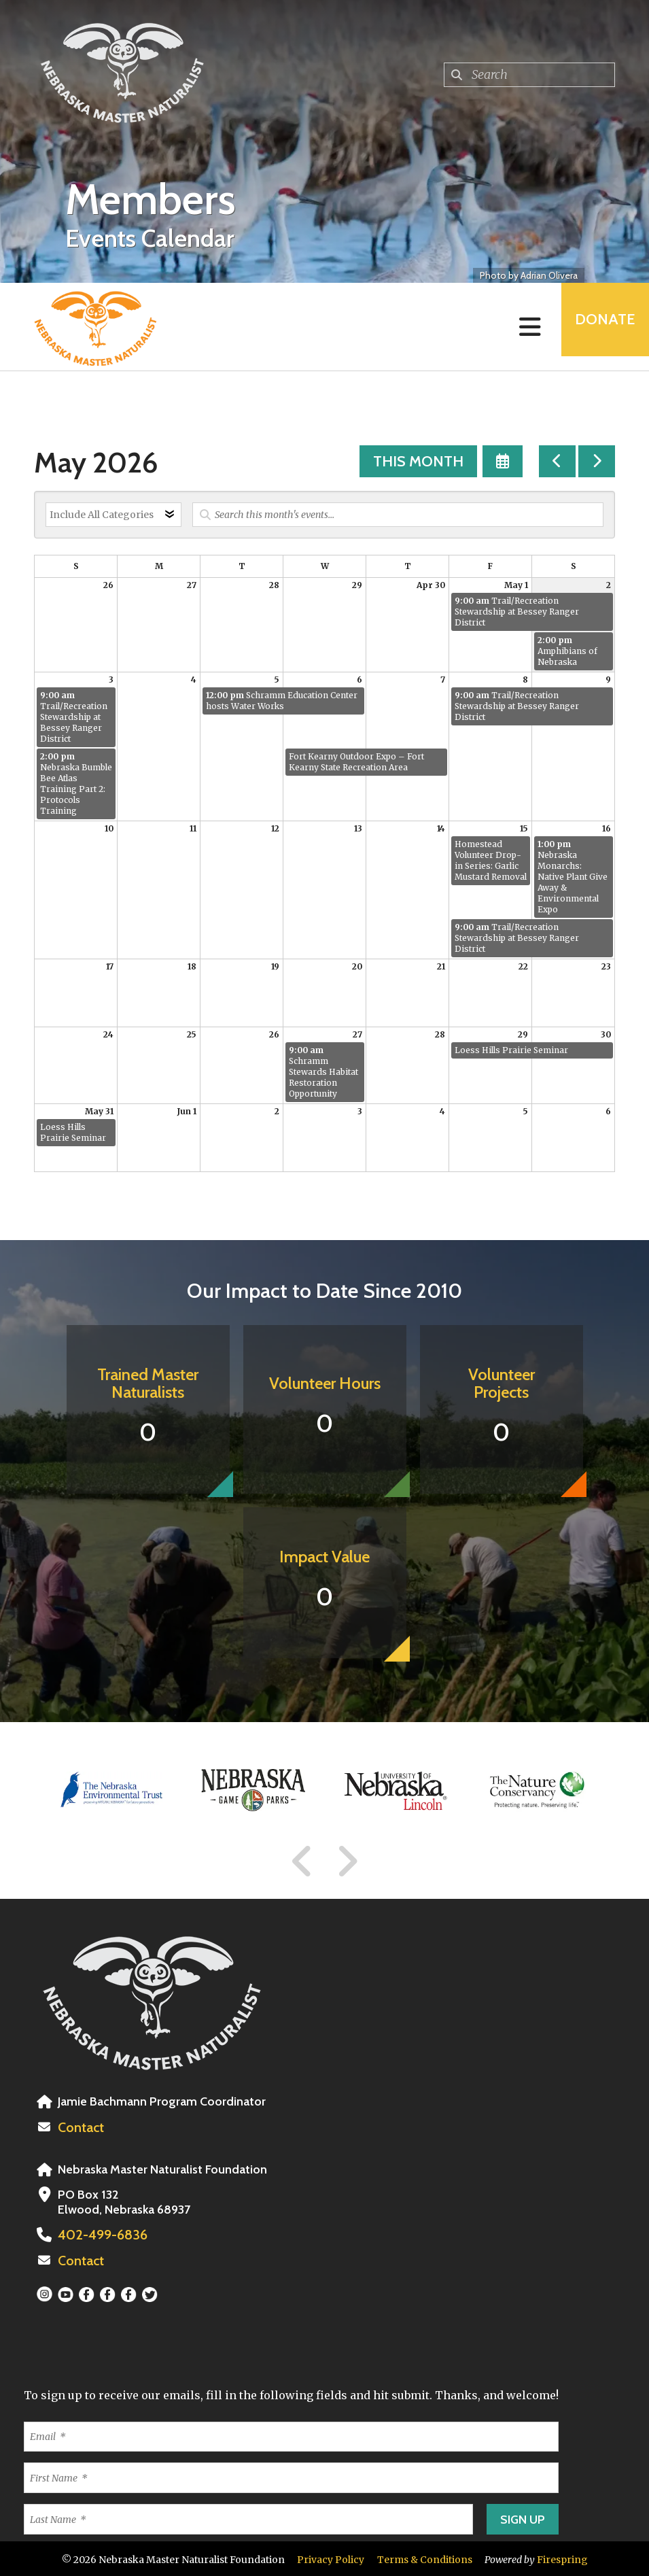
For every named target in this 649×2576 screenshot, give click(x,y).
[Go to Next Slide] (346, 1861)
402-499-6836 (98, 2234)
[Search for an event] (397, 514)
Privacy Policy (330, 2558)
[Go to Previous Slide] (302, 1861)
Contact (79, 2127)
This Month (418, 461)
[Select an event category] (113, 514)
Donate (599, 326)
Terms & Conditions (424, 2558)
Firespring (562, 2558)
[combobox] (529, 75)
